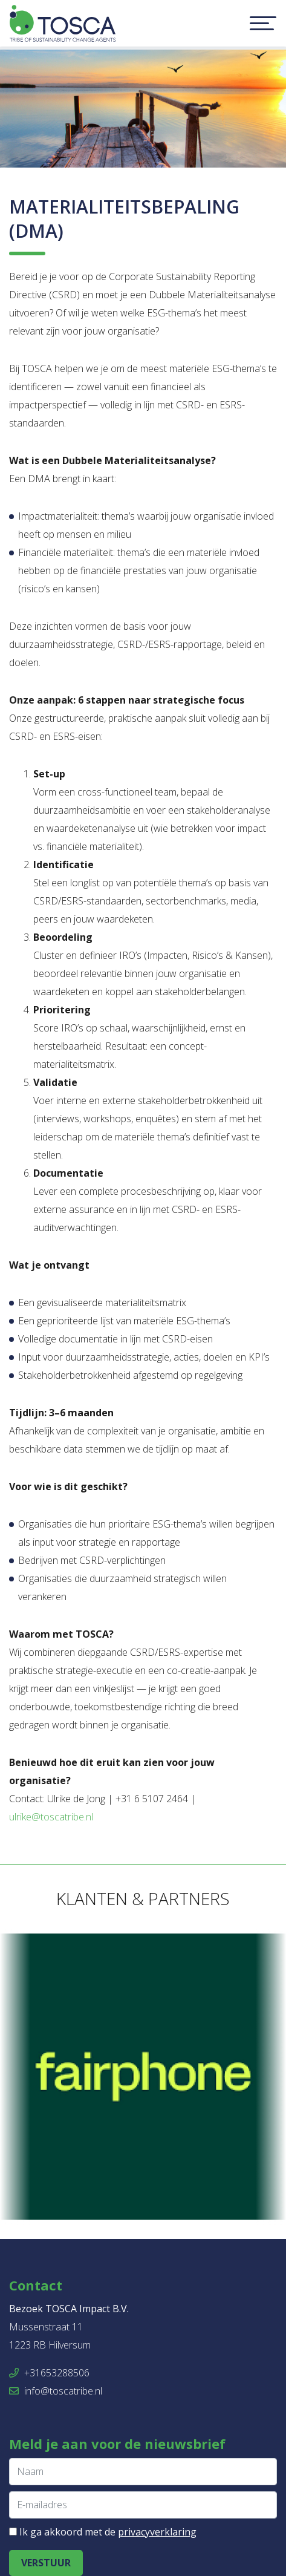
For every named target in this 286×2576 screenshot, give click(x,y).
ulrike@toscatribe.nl (51, 1816)
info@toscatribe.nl (55, 2391)
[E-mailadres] (143, 2505)
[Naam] (143, 2471)
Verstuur (46, 2562)
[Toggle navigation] (263, 23)
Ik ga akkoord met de (108, 2531)
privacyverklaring (157, 2531)
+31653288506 (49, 2372)
